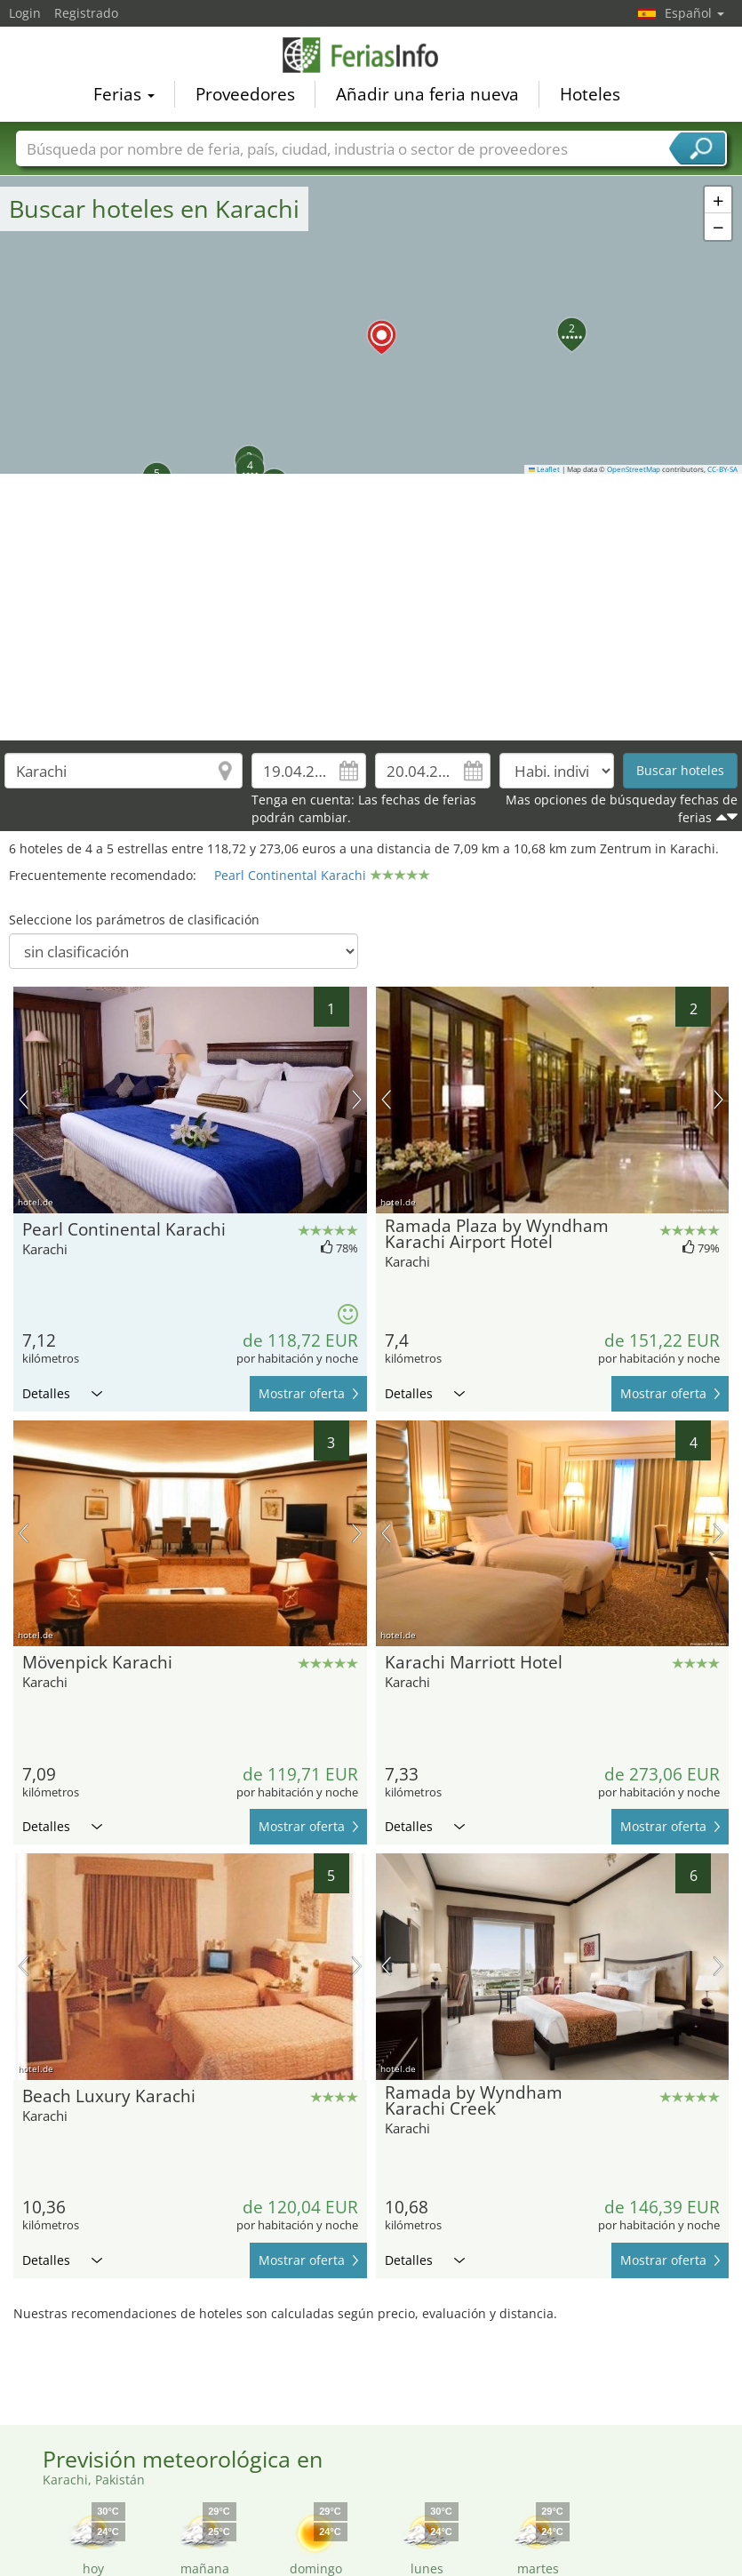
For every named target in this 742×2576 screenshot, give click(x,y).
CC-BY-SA (722, 469)
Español (694, 12)
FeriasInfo (371, 55)
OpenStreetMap (633, 469)
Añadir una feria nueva (427, 94)
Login (25, 12)
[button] (371, 324)
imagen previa (23, 1099)
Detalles (62, 1393)
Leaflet (545, 469)
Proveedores (245, 94)
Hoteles (590, 94)
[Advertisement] (371, 607)
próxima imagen (357, 1099)
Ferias (124, 94)
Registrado (86, 12)
